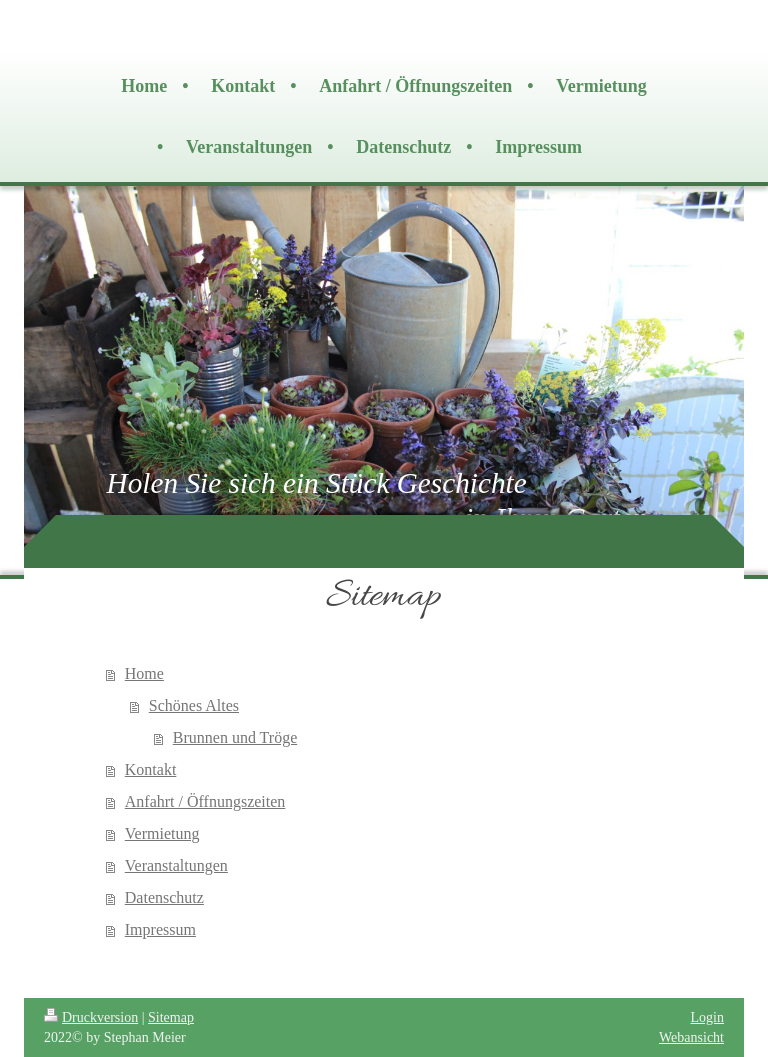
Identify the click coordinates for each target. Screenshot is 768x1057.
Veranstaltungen (176, 865)
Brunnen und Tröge (235, 737)
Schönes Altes (194, 705)
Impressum (160, 929)
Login (707, 1017)
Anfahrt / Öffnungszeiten (205, 801)
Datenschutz (164, 897)
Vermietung (162, 833)
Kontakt (151, 769)
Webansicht (691, 1037)
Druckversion (91, 1017)
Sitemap (171, 1017)
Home (144, 673)
